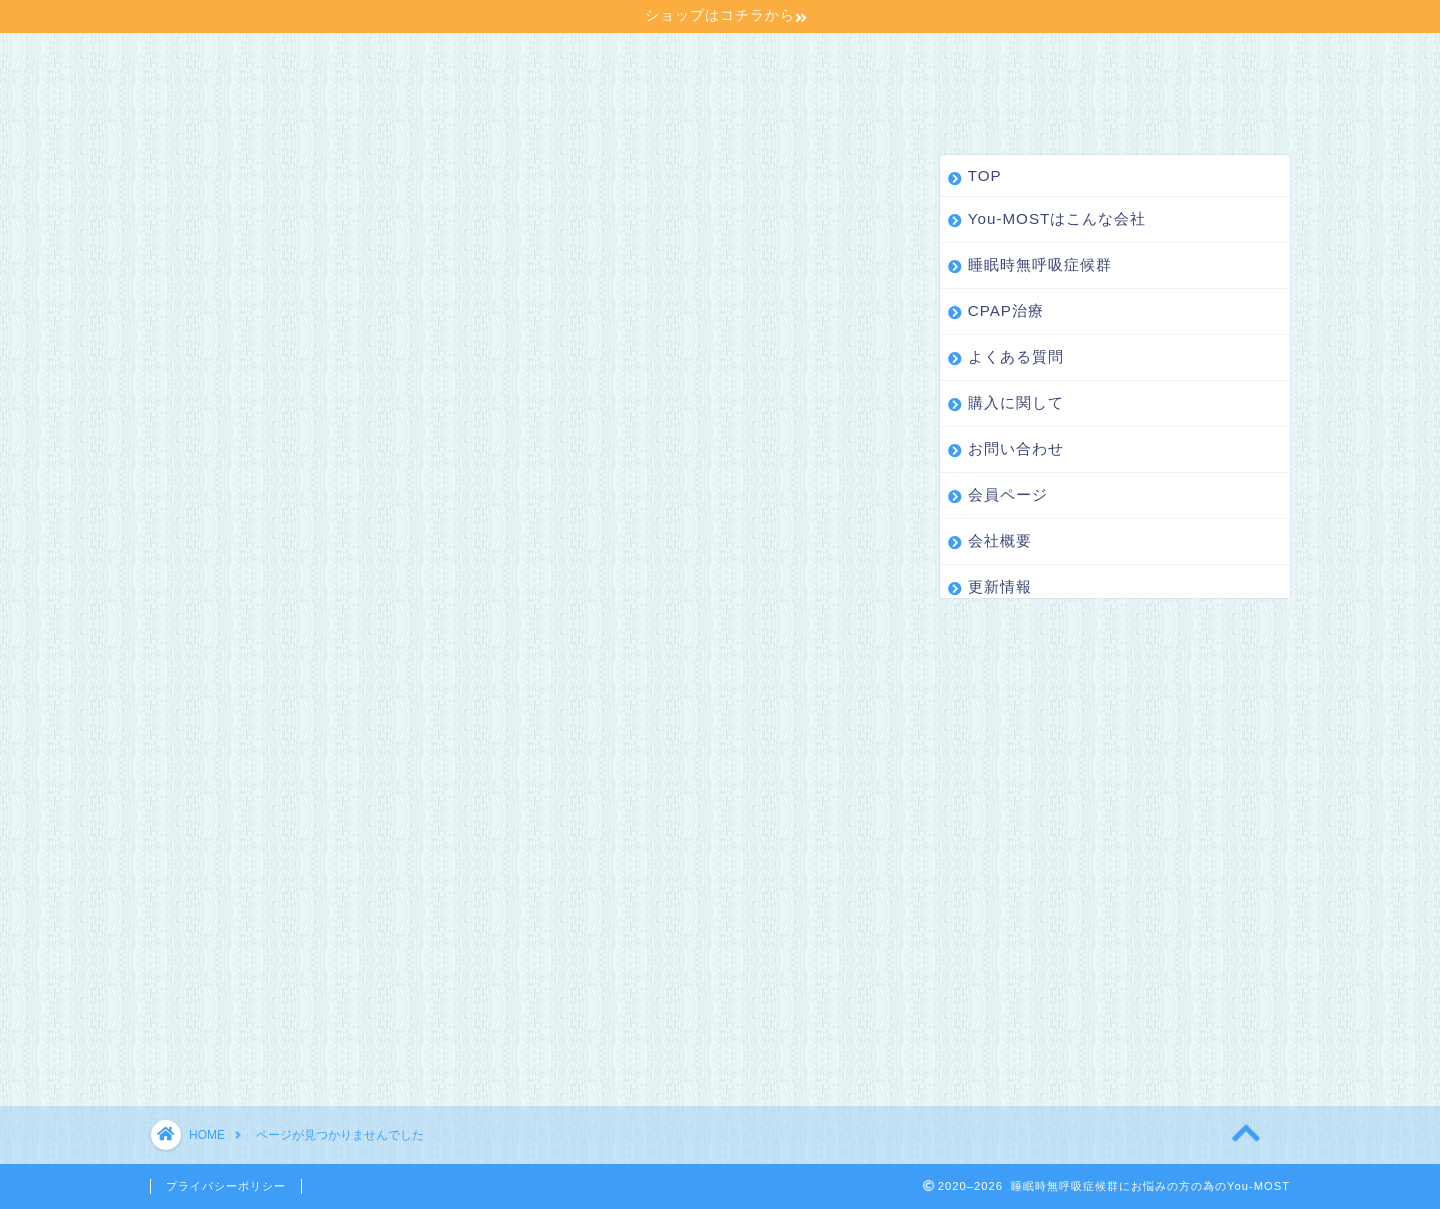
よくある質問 (859, 60)
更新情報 (451, 100)
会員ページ (215, 100)
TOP (193, 60)
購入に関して (1005, 60)
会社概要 (337, 100)
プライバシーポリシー (226, 1186)
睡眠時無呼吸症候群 (563, 60)
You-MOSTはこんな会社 (351, 60)
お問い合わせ (1151, 60)
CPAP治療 (723, 60)
